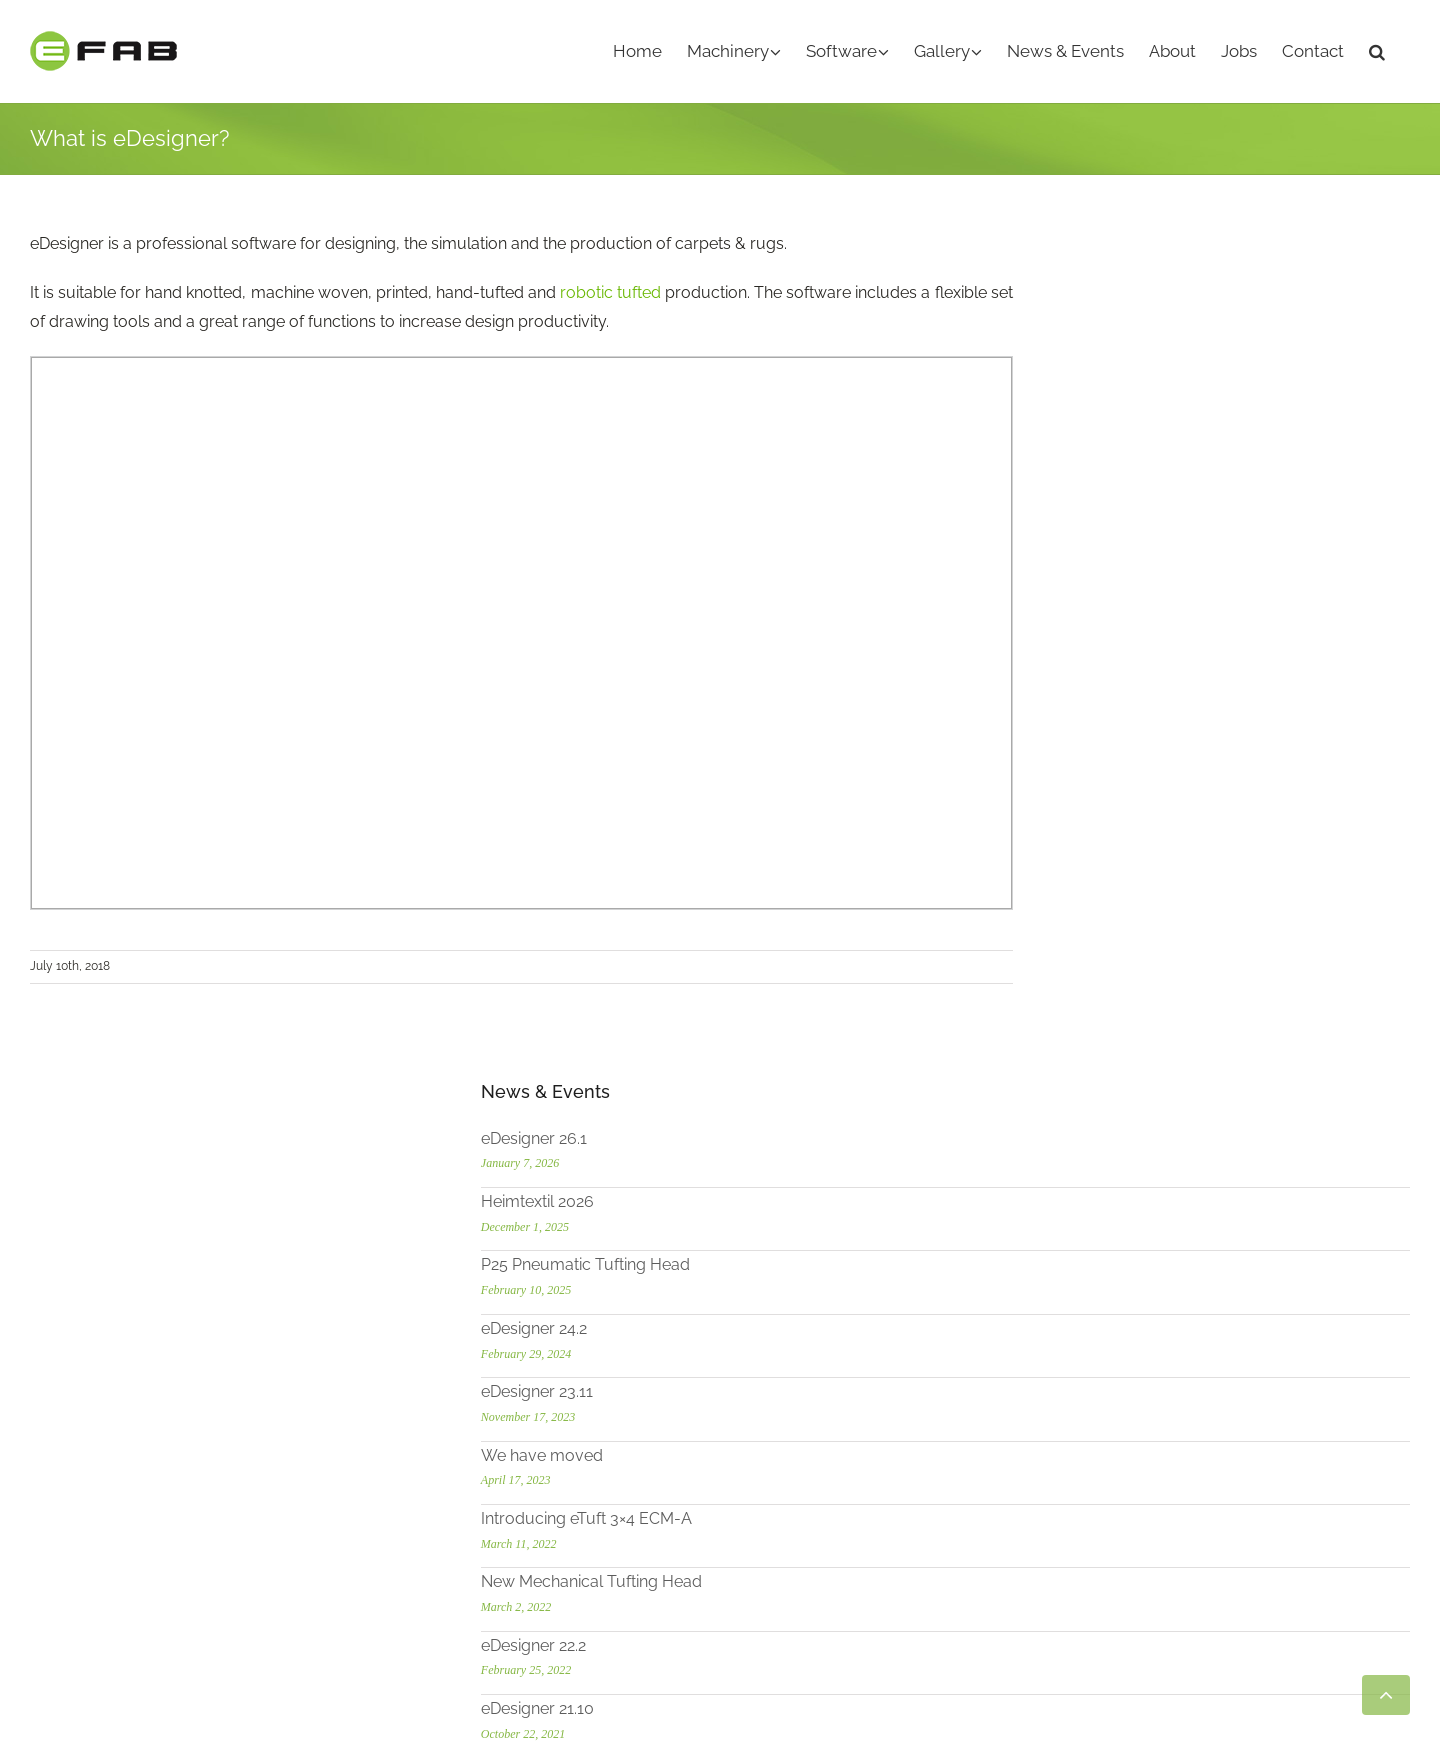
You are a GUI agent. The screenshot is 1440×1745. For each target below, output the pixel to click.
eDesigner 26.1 (1146, 290)
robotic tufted (610, 292)
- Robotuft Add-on (803, 1452)
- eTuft (758, 1222)
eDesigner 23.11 (1149, 544)
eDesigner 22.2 (1145, 797)
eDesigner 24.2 (1146, 480)
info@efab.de (102, 1455)
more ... (56, 1250)
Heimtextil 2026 (1149, 353)
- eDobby (770, 1538)
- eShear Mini (783, 1308)
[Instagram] (78, 1539)
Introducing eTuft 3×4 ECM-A (1198, 670)
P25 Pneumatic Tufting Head (1197, 417)
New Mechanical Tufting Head (1203, 734)
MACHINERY (782, 1193)
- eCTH (761, 1337)
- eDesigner (777, 1423)
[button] (1377, 51)
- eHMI (760, 1481)
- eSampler (776, 1250)
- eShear (766, 1279)
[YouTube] (41, 1539)
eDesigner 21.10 (1149, 861)
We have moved (1154, 607)
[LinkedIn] (115, 1539)
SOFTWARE (779, 1394)
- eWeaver (773, 1510)
